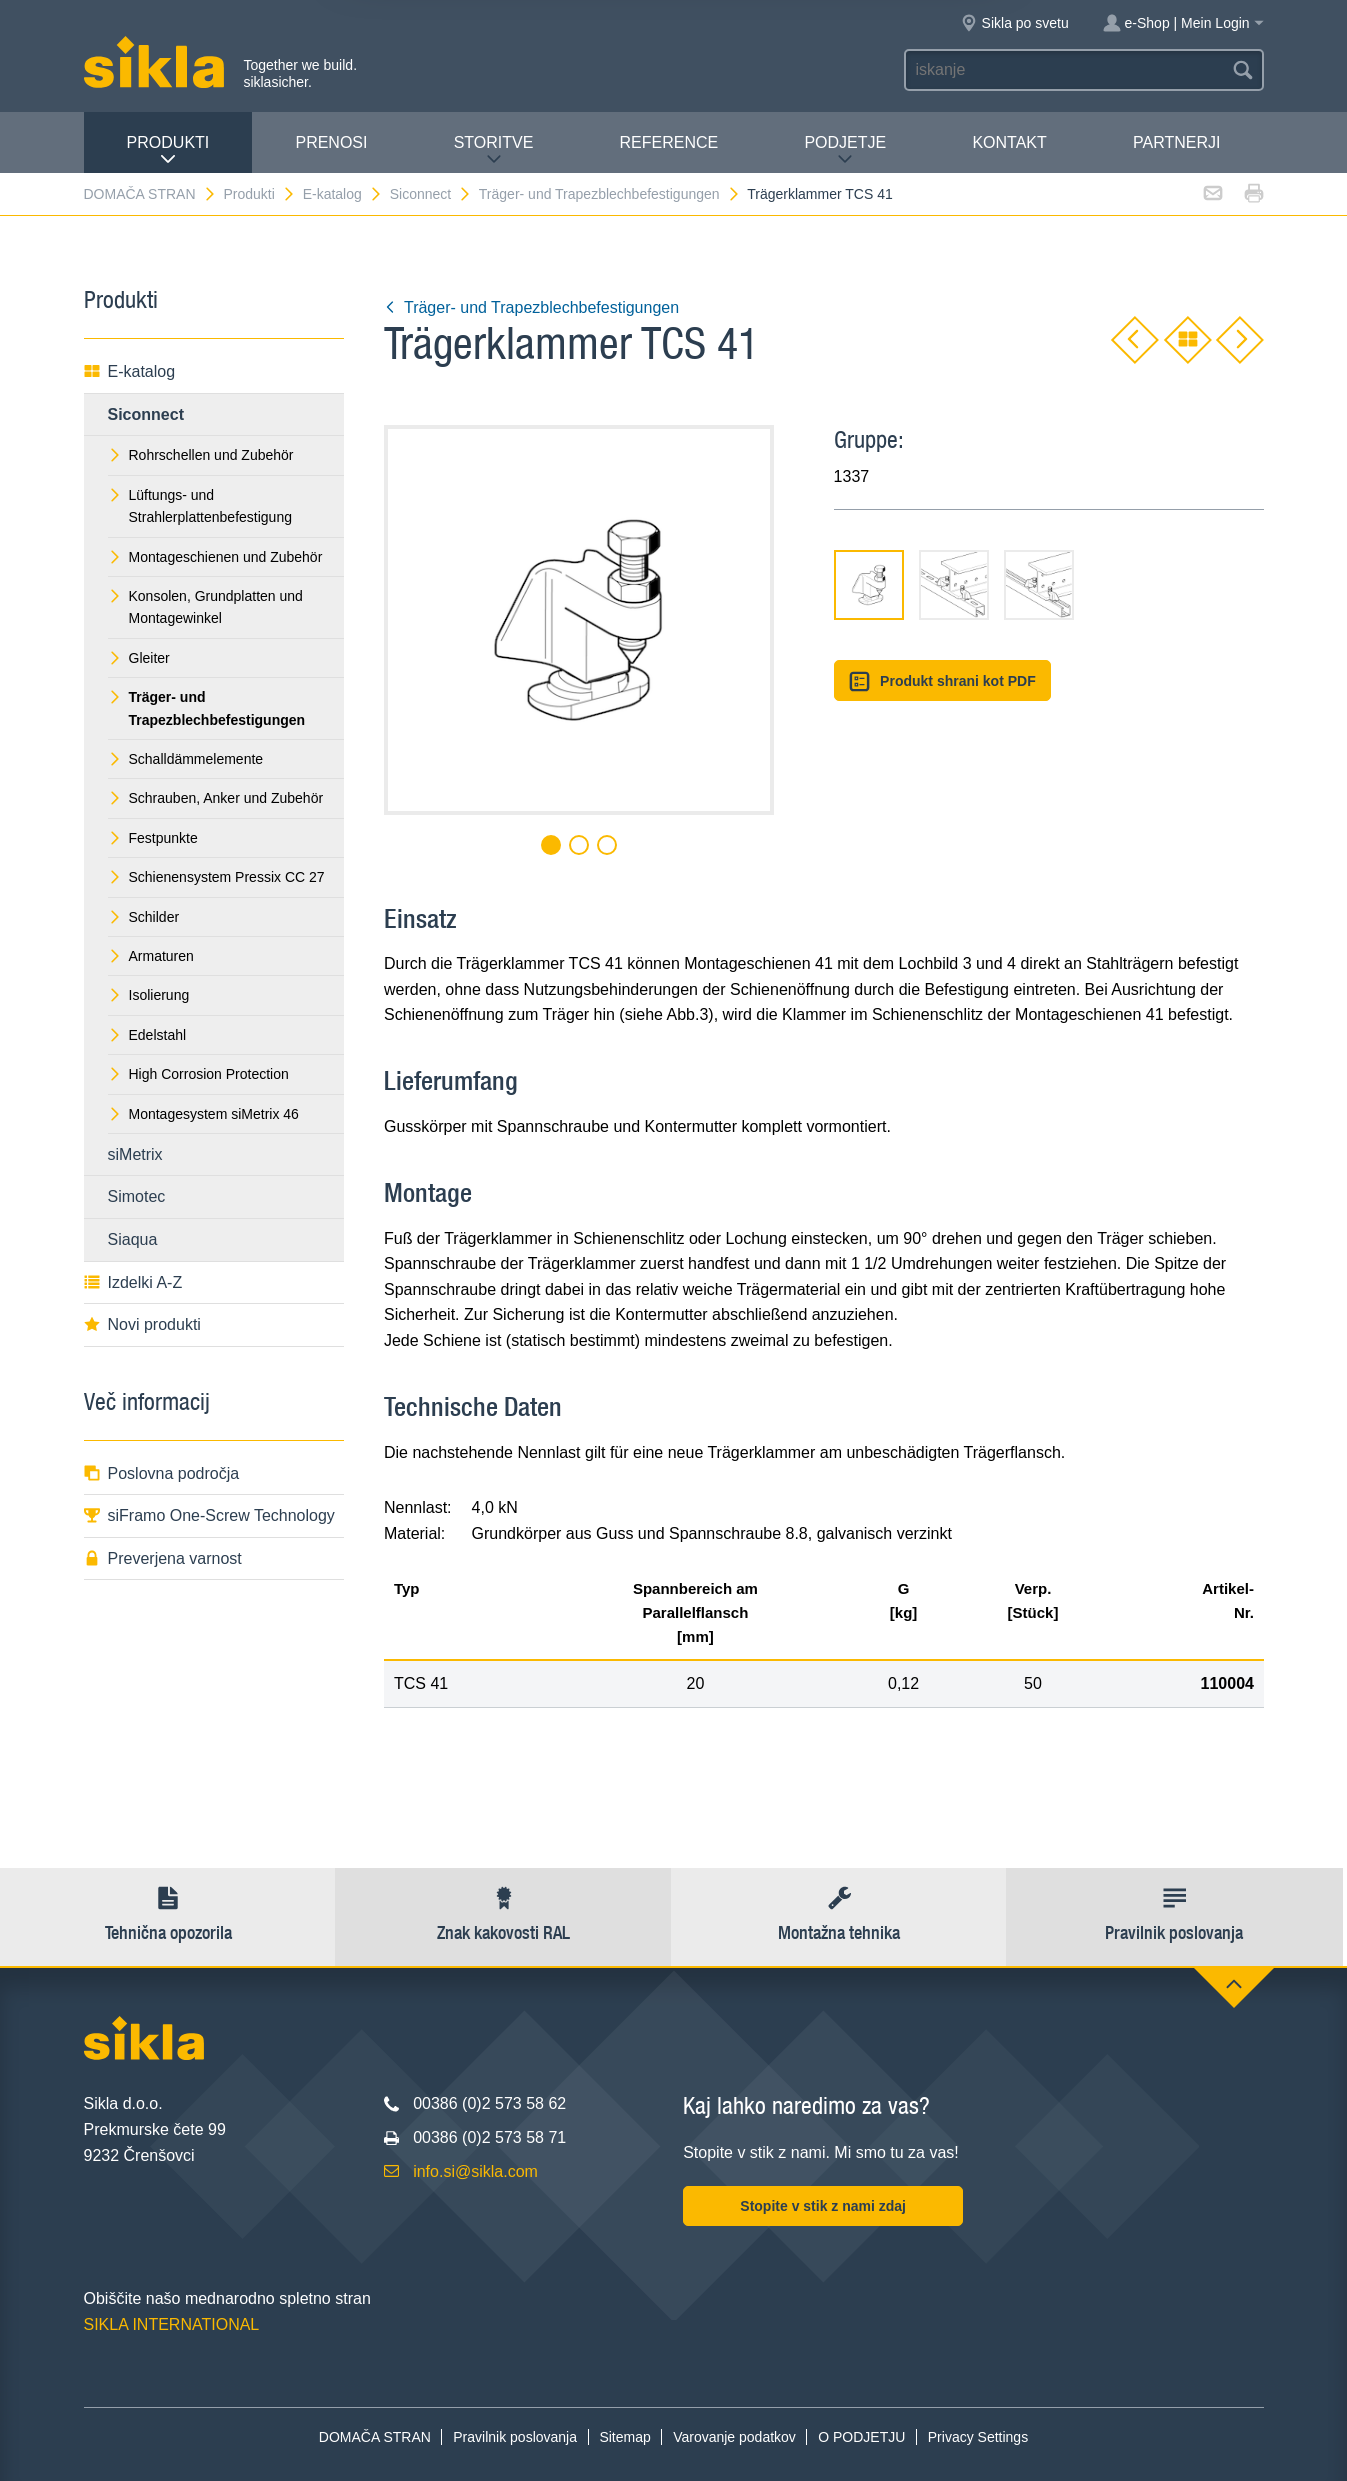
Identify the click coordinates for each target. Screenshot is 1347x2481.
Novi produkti (142, 1324)
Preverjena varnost (163, 1558)
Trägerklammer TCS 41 (819, 194)
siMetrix (135, 1154)
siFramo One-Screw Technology (209, 1515)
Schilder (144, 917)
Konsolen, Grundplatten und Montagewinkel (205, 607)
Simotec (137, 1196)
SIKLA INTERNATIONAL (172, 2324)
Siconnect (431, 194)
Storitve (494, 150)
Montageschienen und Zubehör (215, 557)
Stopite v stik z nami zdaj (823, 2206)
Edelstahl (147, 1035)
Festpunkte (153, 838)
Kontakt (1009, 142)
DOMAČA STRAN (150, 194)
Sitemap (624, 2437)
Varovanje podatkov (734, 2437)
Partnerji (1176, 142)
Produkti (168, 150)
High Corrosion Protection (198, 1074)
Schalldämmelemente (186, 759)
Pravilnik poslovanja (515, 2437)
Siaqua (133, 1239)
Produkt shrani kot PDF (942, 681)
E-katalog (343, 194)
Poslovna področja (162, 1473)
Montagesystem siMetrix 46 (203, 1114)
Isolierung (149, 995)
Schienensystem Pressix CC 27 (216, 877)
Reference (669, 142)
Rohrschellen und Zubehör (201, 455)
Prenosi (331, 142)
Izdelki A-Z (133, 1282)
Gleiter (139, 658)
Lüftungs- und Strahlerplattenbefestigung (200, 506)
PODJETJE (845, 150)
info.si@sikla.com (475, 2171)
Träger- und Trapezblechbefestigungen (610, 194)
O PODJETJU (861, 2437)
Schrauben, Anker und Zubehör (216, 798)
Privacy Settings (978, 2437)
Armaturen (151, 956)
